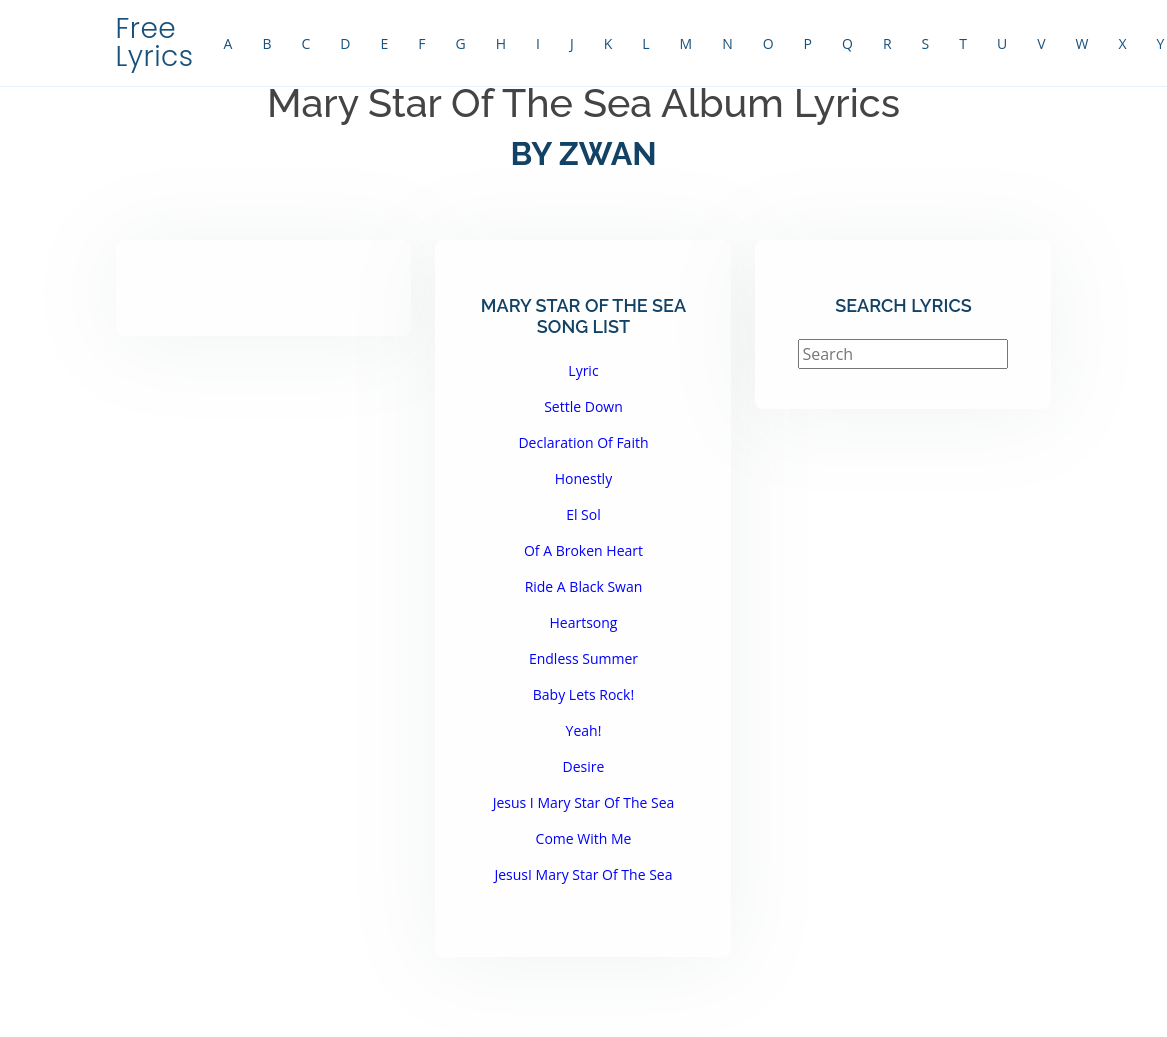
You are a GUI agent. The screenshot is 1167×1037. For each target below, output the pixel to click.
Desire (584, 766)
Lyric (583, 370)
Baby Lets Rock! (583, 694)
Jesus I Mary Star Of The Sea (584, 802)
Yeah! (584, 730)
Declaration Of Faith (583, 442)
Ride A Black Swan (584, 586)
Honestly (583, 478)
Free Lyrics (155, 42)
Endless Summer (583, 658)
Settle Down (583, 406)
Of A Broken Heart (583, 550)
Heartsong (583, 622)
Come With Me (584, 838)
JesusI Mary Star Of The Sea (583, 874)
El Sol (583, 514)
